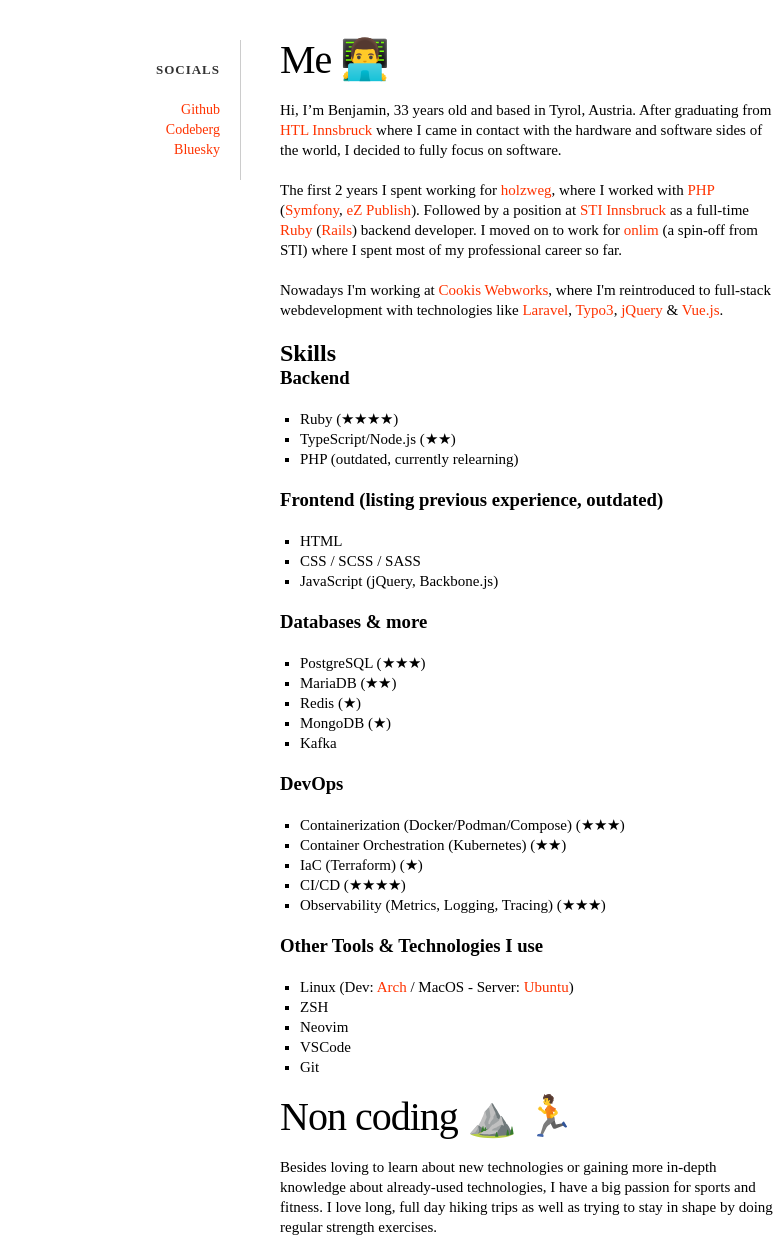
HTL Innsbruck (326, 130)
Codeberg (193, 129)
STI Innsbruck (623, 210)
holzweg (526, 190)
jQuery (642, 310)
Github (200, 109)
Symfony (312, 210)
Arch (392, 987)
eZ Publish (379, 210)
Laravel (545, 310)
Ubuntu (546, 987)
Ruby (296, 230)
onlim (641, 230)
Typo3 (595, 310)
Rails (336, 230)
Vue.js (701, 310)
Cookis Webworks (494, 290)
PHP (700, 190)
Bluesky (197, 149)
